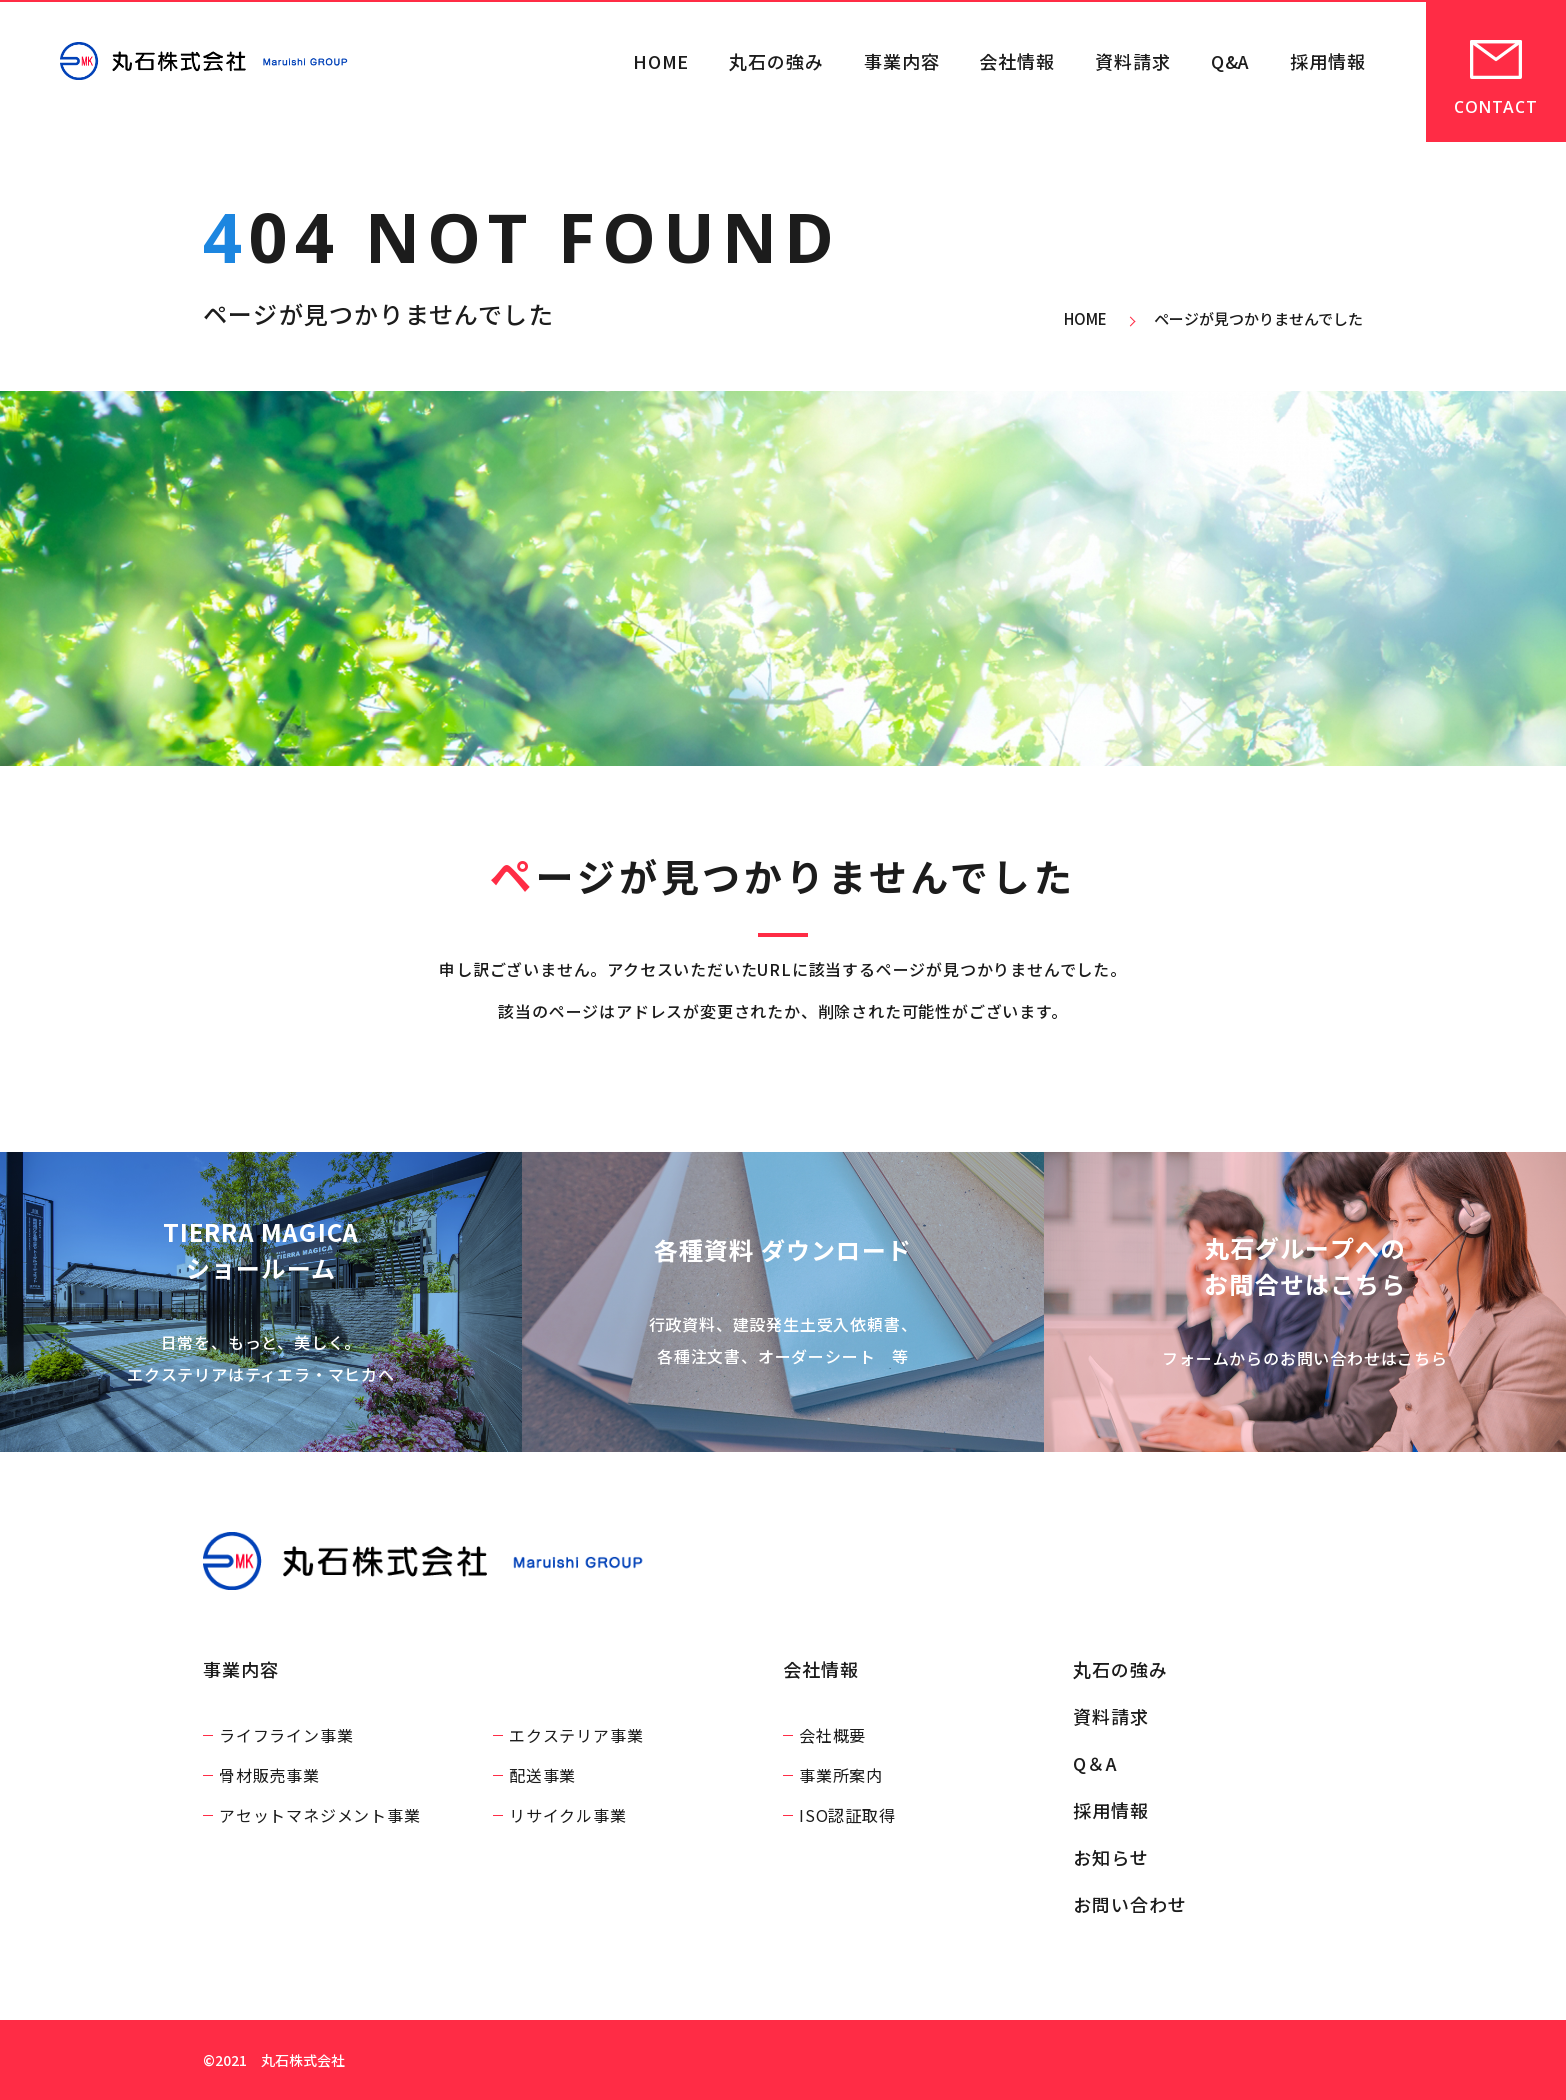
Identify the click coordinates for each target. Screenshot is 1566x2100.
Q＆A (1095, 1763)
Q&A (1231, 61)
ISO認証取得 (847, 1815)
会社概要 (832, 1735)
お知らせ (1111, 1857)
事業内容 (902, 61)
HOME (661, 61)
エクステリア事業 (576, 1735)
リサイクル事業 (568, 1815)
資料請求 (1133, 61)
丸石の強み (776, 61)
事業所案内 (841, 1775)
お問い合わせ (1129, 1904)
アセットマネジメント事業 (320, 1815)
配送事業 (542, 1775)
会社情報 (1017, 61)
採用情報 (1328, 61)
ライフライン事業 (286, 1735)
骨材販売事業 (269, 1775)
